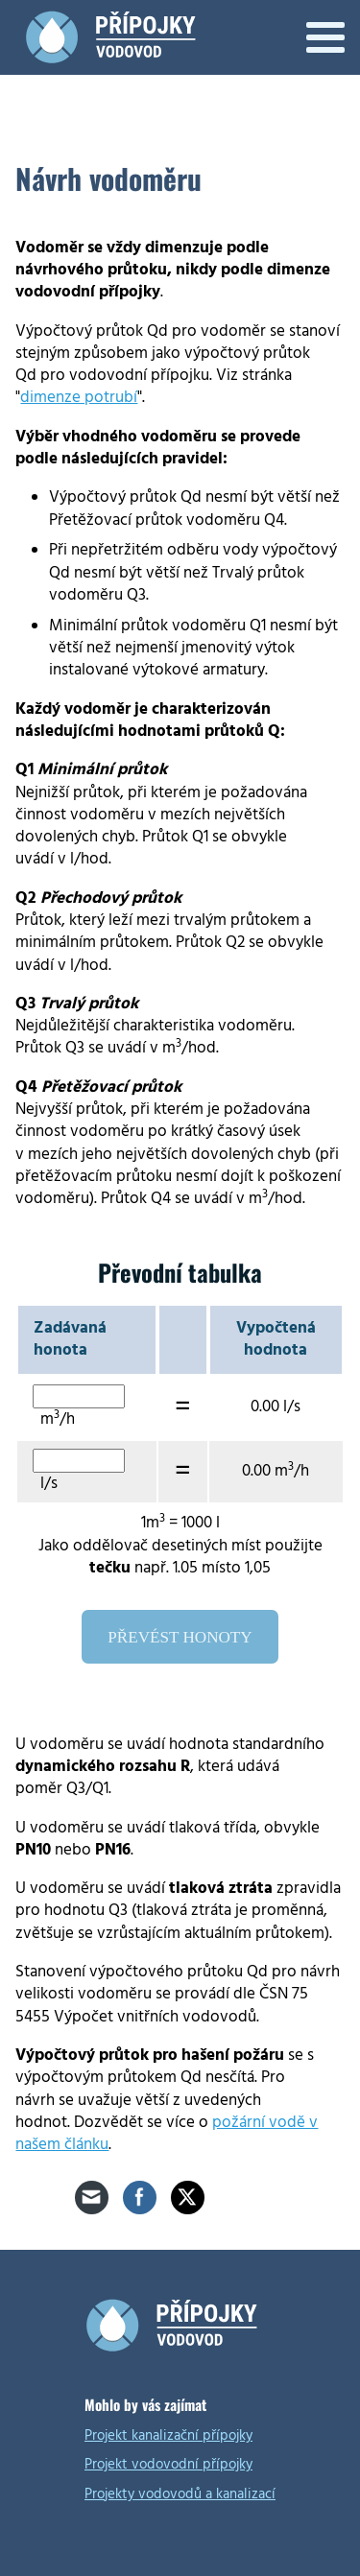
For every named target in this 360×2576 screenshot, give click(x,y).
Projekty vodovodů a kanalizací (180, 2494)
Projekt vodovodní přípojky (168, 2464)
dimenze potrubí (78, 397)
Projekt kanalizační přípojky (168, 2435)
